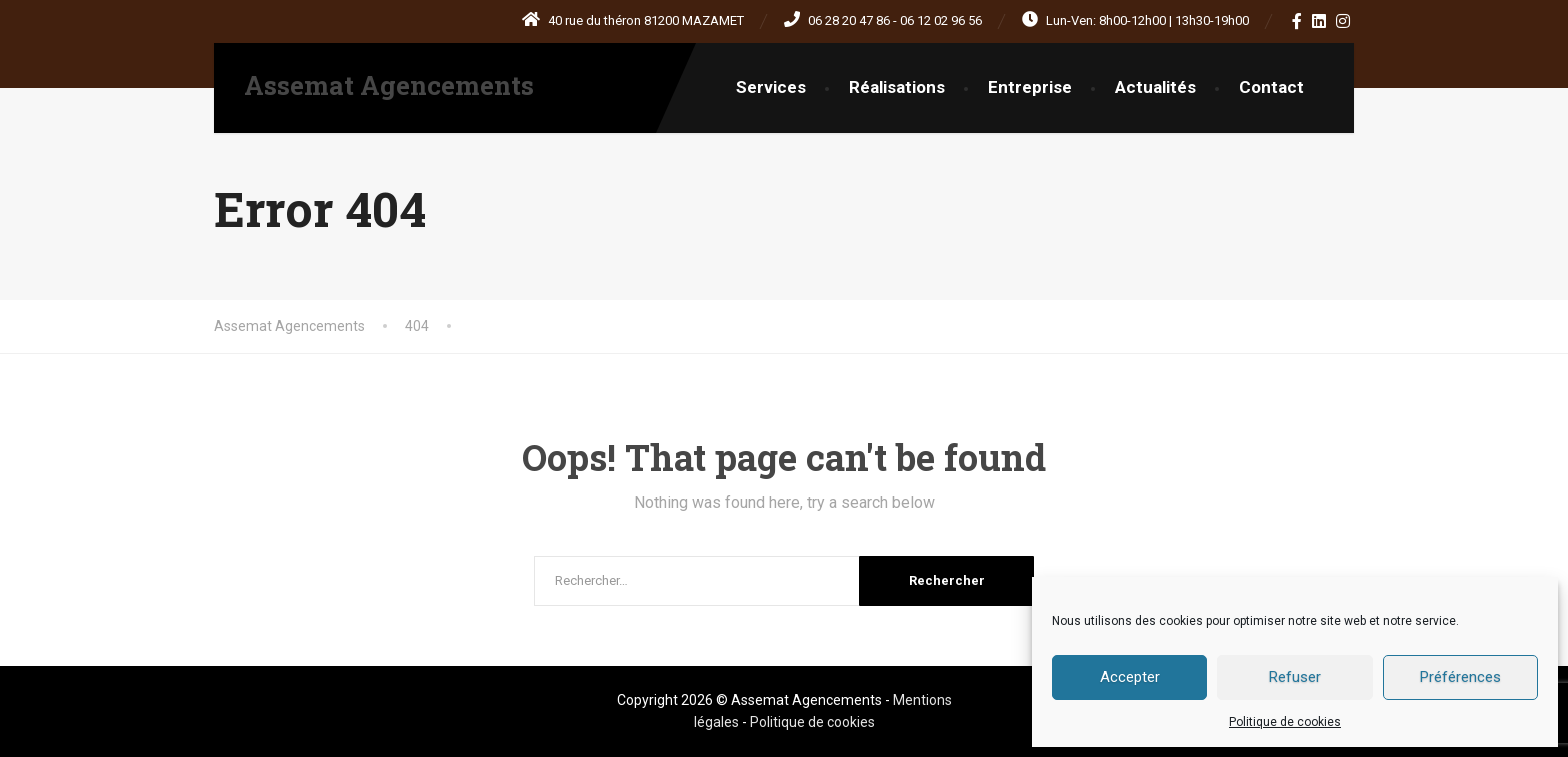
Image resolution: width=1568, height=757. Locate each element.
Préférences (1460, 677)
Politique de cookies (1285, 722)
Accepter (1130, 677)
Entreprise (1030, 87)
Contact (1271, 87)
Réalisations (897, 87)
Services (771, 87)
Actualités (1155, 87)
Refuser (1295, 677)
